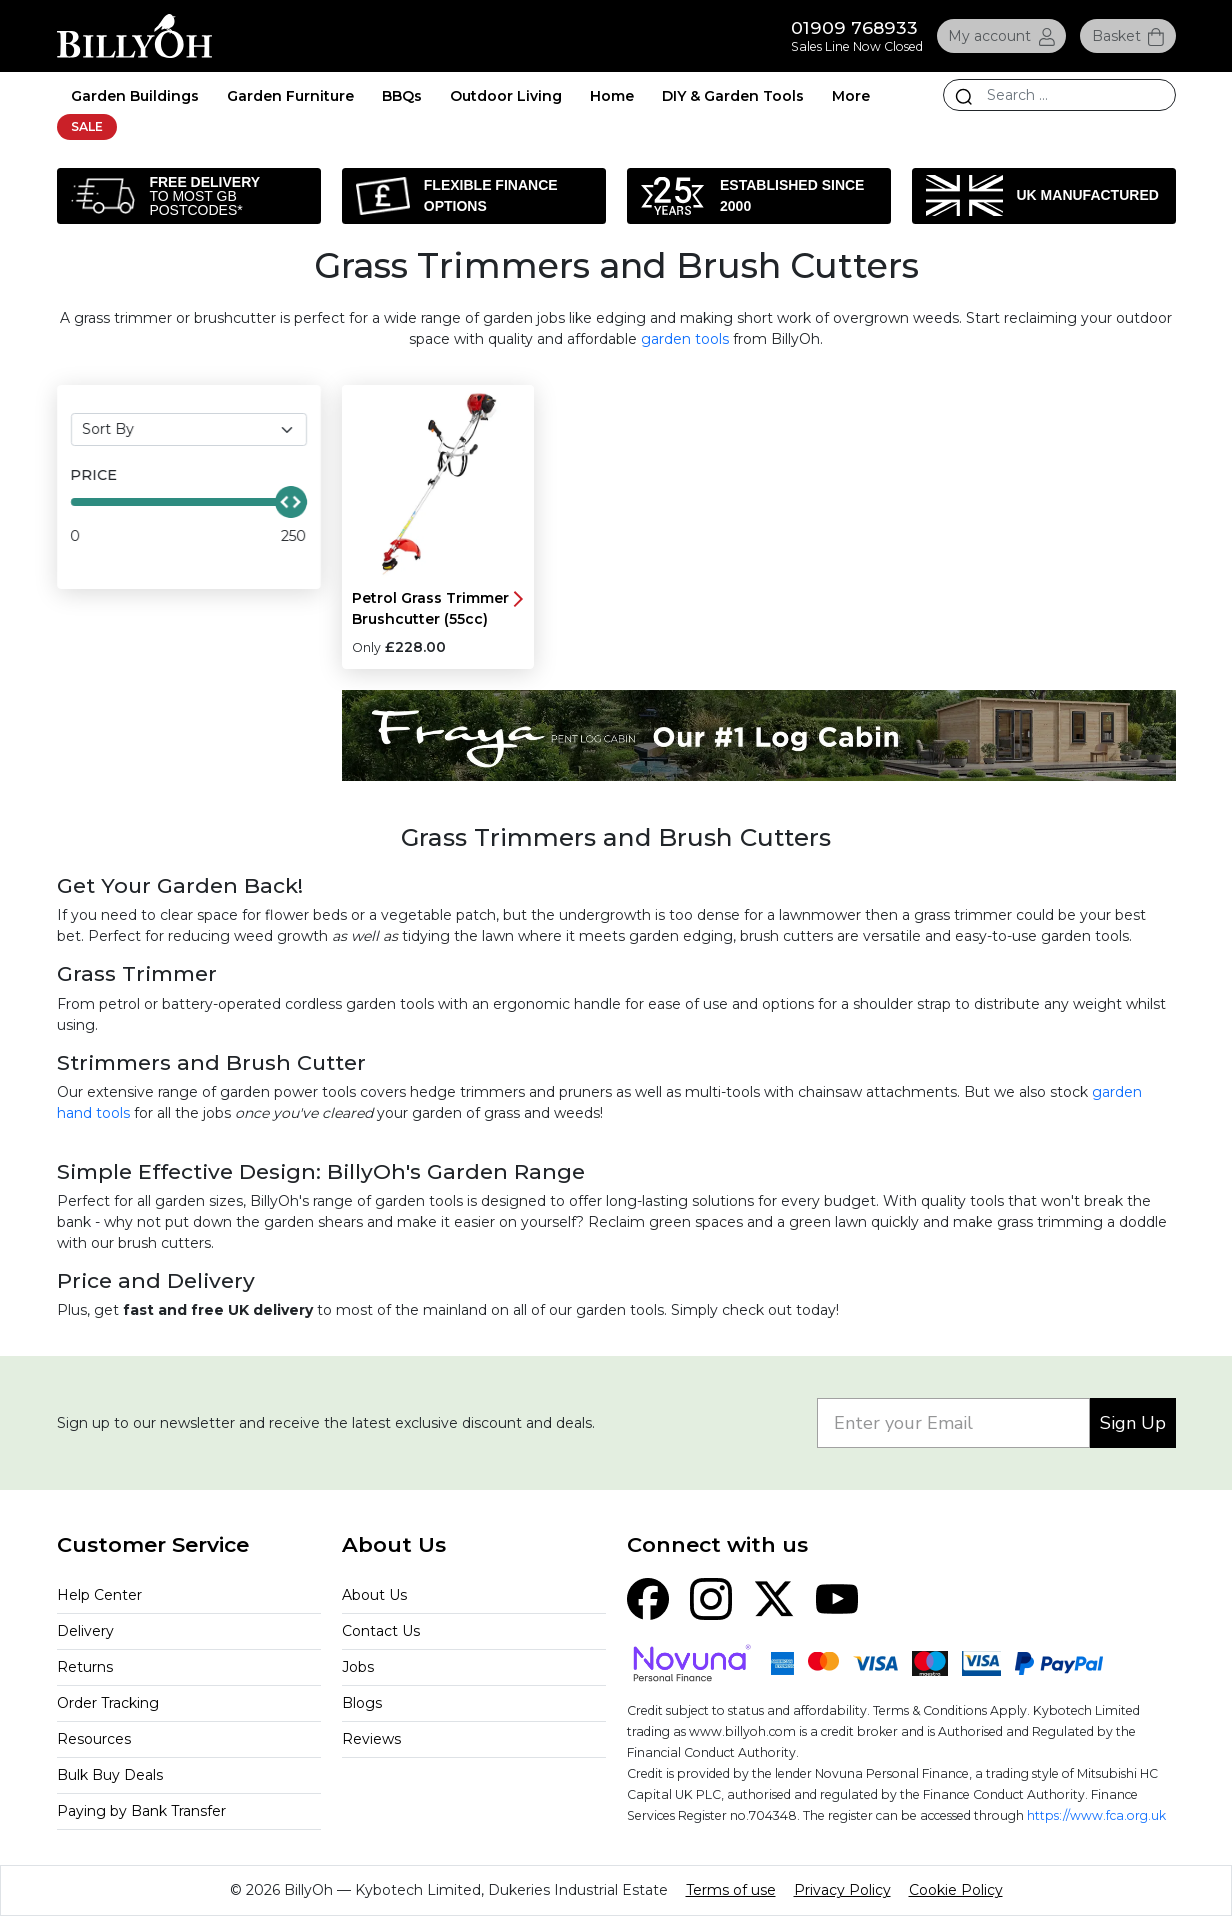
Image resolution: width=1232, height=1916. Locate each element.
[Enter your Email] (953, 1423)
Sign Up (1133, 1423)
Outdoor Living (506, 96)
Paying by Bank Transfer (141, 1811)
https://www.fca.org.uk (1096, 1815)
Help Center (99, 1595)
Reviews (371, 1739)
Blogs (362, 1703)
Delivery (85, 1631)
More (851, 96)
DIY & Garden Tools (733, 96)
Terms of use (731, 1890)
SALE (87, 126)
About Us (374, 1595)
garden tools (685, 339)
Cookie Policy (956, 1890)
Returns (85, 1667)
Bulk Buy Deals (110, 1775)
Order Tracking (108, 1703)
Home (612, 96)
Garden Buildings (135, 96)
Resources (94, 1739)
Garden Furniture (290, 96)
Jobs (358, 1667)
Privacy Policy (842, 1890)
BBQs (402, 96)
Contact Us (381, 1631)
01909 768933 (854, 27)
